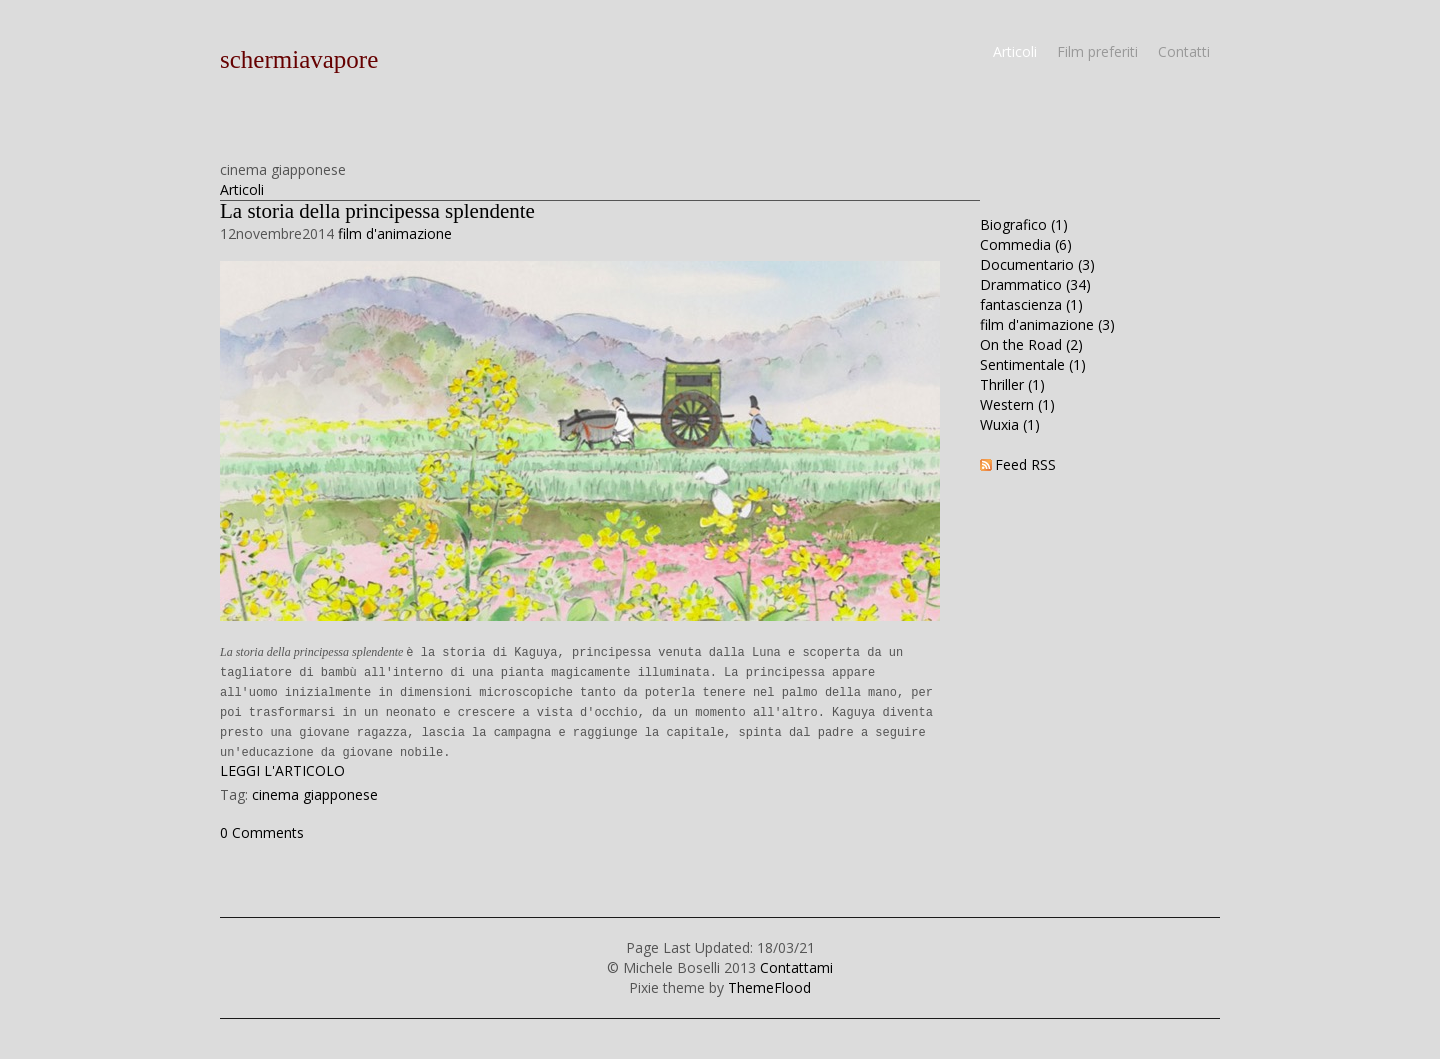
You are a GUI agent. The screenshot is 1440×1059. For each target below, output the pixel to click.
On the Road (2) (1031, 344)
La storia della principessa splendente (377, 211)
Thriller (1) (1012, 384)
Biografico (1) (1024, 224)
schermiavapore (299, 59)
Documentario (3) (1037, 264)
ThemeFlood (769, 987)
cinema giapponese (315, 794)
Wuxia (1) (1010, 424)
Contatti (1184, 51)
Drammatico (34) (1035, 284)
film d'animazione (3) (1047, 324)
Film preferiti (1097, 51)
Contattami (796, 967)
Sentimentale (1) (1033, 364)
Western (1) (1017, 404)
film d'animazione (395, 233)
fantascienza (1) (1031, 304)
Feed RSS (1025, 464)
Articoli (1015, 51)
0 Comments (262, 832)
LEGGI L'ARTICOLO (282, 770)
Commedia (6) (1026, 244)
